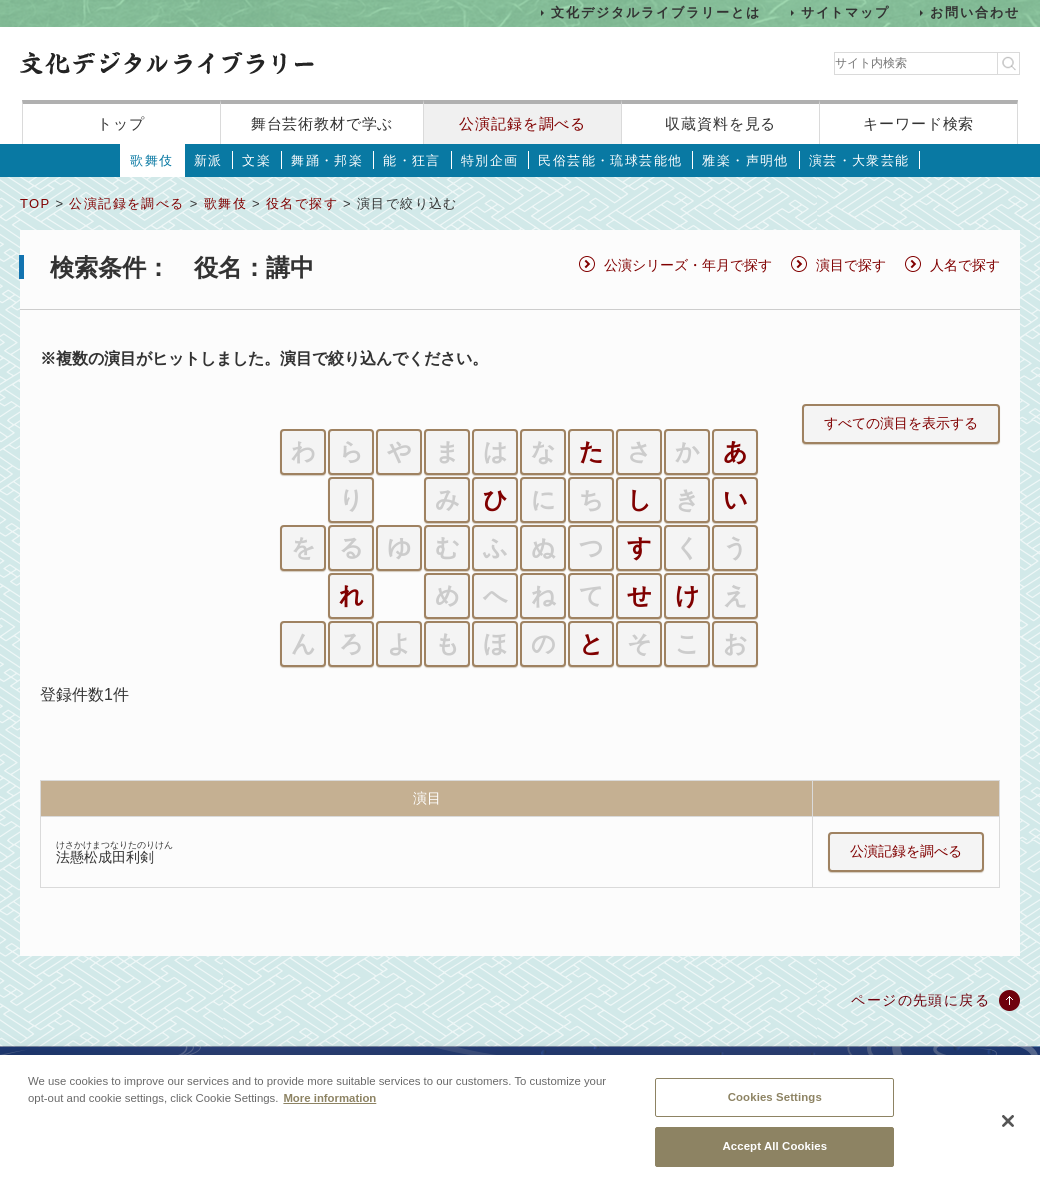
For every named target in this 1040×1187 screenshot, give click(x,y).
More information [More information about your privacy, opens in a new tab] (329, 1104)
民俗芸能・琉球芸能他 (610, 160)
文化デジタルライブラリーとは (655, 12)
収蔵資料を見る (720, 123)
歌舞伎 (151, 160)
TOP (35, 203)
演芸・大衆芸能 (859, 160)
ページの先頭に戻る (920, 1000)
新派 (208, 160)
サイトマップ (846, 12)
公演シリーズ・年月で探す (688, 265)
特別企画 (490, 160)
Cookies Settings (775, 1103)
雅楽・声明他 (745, 160)
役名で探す (302, 203)
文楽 (256, 160)
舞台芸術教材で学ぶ (322, 123)
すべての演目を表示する (901, 423)
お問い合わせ (975, 12)
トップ (121, 123)
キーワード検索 (918, 123)
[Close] (1008, 1127)
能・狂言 (412, 160)
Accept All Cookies (774, 1153)
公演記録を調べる (522, 123)
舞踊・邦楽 (327, 160)
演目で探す (851, 265)
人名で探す (965, 265)
